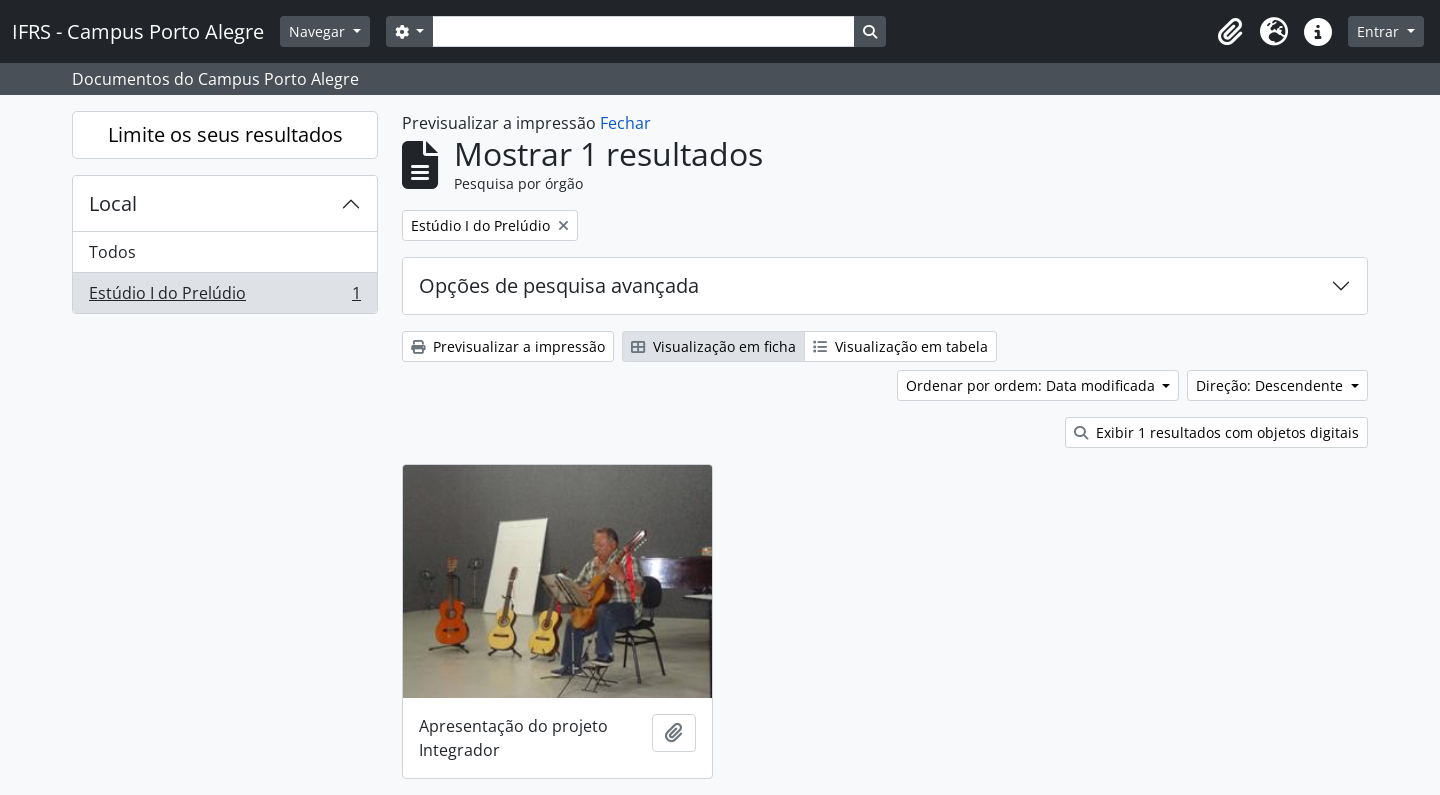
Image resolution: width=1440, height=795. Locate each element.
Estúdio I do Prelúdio (224, 297)
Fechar (625, 123)
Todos (112, 252)
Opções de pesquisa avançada (559, 285)
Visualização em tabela (900, 346)
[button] (1230, 32)
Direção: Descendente (1271, 385)
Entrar (1380, 31)
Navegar (319, 31)
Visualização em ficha (713, 346)
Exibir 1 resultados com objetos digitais (1216, 432)
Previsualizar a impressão (508, 346)
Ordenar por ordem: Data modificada (1032, 385)
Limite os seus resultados (225, 134)
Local (113, 203)
